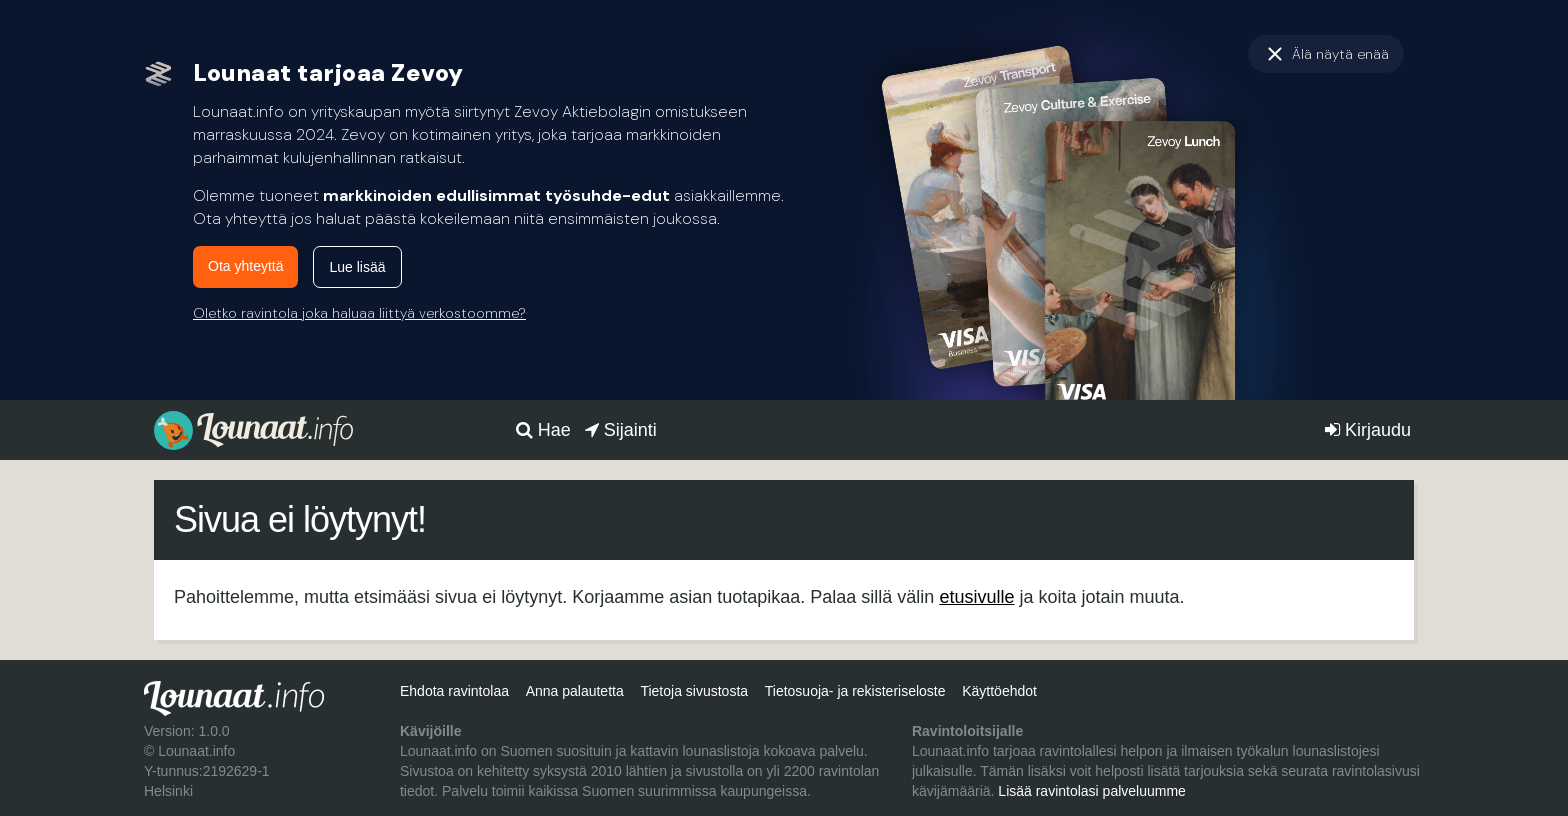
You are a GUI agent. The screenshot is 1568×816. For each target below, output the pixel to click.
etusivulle (976, 597)
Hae (543, 430)
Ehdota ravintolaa (454, 691)
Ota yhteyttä (245, 266)
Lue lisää (357, 267)
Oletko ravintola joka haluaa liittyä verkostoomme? (359, 313)
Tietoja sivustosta (694, 691)
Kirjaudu (1368, 430)
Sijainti (621, 430)
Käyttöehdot (999, 691)
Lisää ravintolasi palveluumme (1092, 791)
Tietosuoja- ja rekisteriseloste (855, 691)
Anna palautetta (575, 691)
